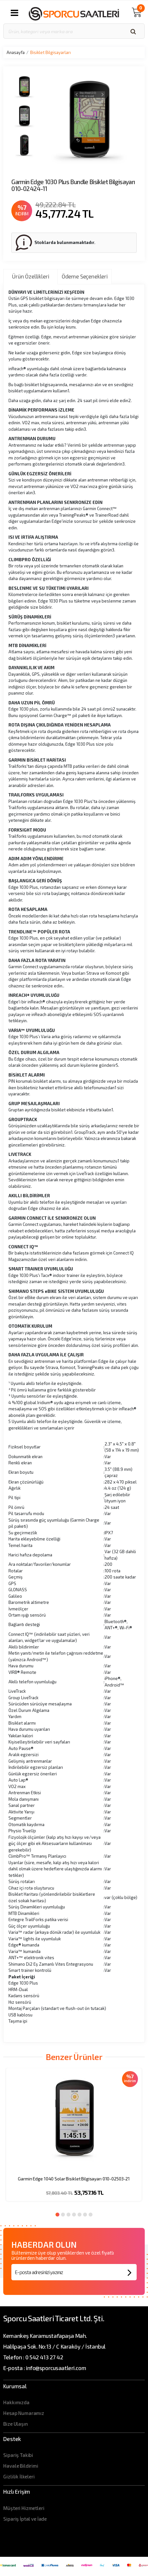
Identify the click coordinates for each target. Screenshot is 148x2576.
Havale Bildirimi (20, 2466)
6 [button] (85, 2214)
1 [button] (57, 2214)
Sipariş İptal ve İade (25, 2519)
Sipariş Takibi (18, 2455)
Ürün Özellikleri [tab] (30, 276)
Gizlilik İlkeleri (18, 2476)
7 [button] (90, 2214)
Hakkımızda (16, 2402)
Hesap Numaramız (23, 2413)
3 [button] (68, 2214)
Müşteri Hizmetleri (23, 2508)
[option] (73, 2138)
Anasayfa (15, 52)
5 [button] (79, 2214)
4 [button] (74, 2214)
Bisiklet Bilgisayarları (50, 52)
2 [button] (63, 2214)
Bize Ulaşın (15, 2424)
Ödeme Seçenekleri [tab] (85, 276)
